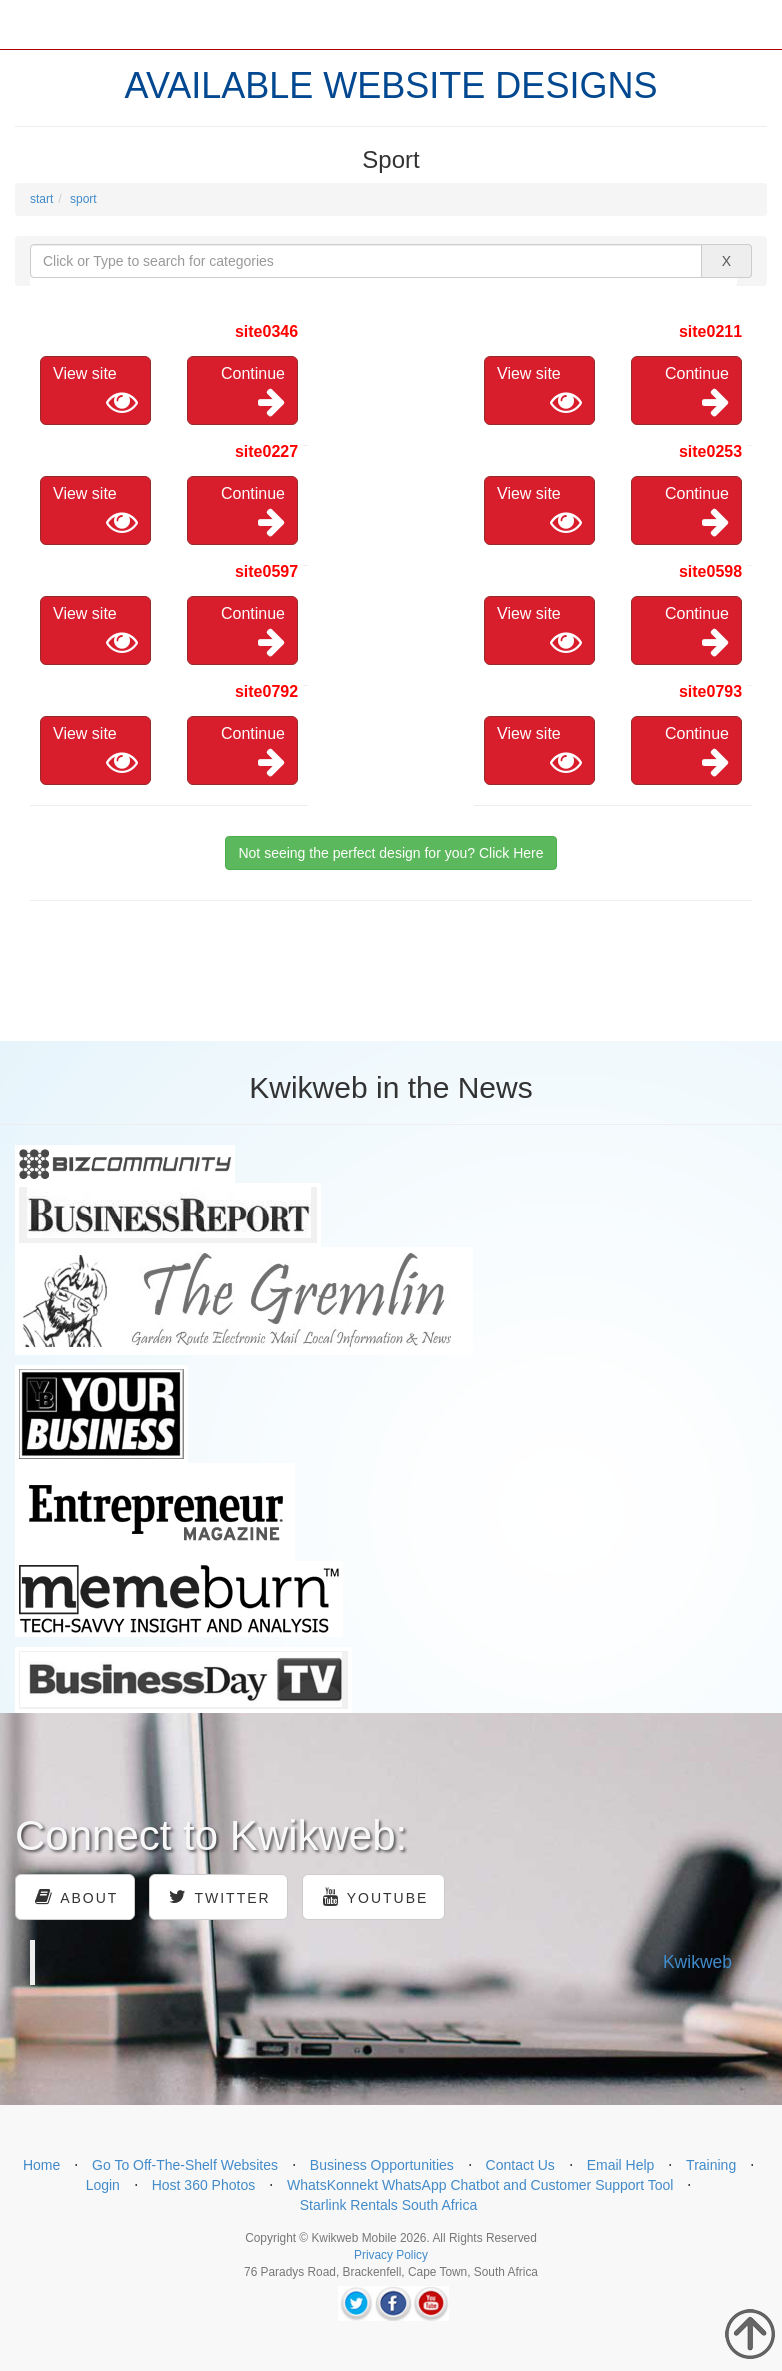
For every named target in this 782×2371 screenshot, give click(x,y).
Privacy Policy (391, 2255)
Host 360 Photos (204, 2185)
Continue (253, 391)
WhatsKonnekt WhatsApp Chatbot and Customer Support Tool (480, 2185)
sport (83, 199)
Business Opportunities (382, 2165)
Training (711, 2165)
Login (103, 2185)
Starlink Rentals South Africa (388, 2205)
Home (41, 2165)
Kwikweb (697, 1962)
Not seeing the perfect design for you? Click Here (390, 853)
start (41, 199)
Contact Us (520, 2165)
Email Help (621, 2165)
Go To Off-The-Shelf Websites (185, 2165)
